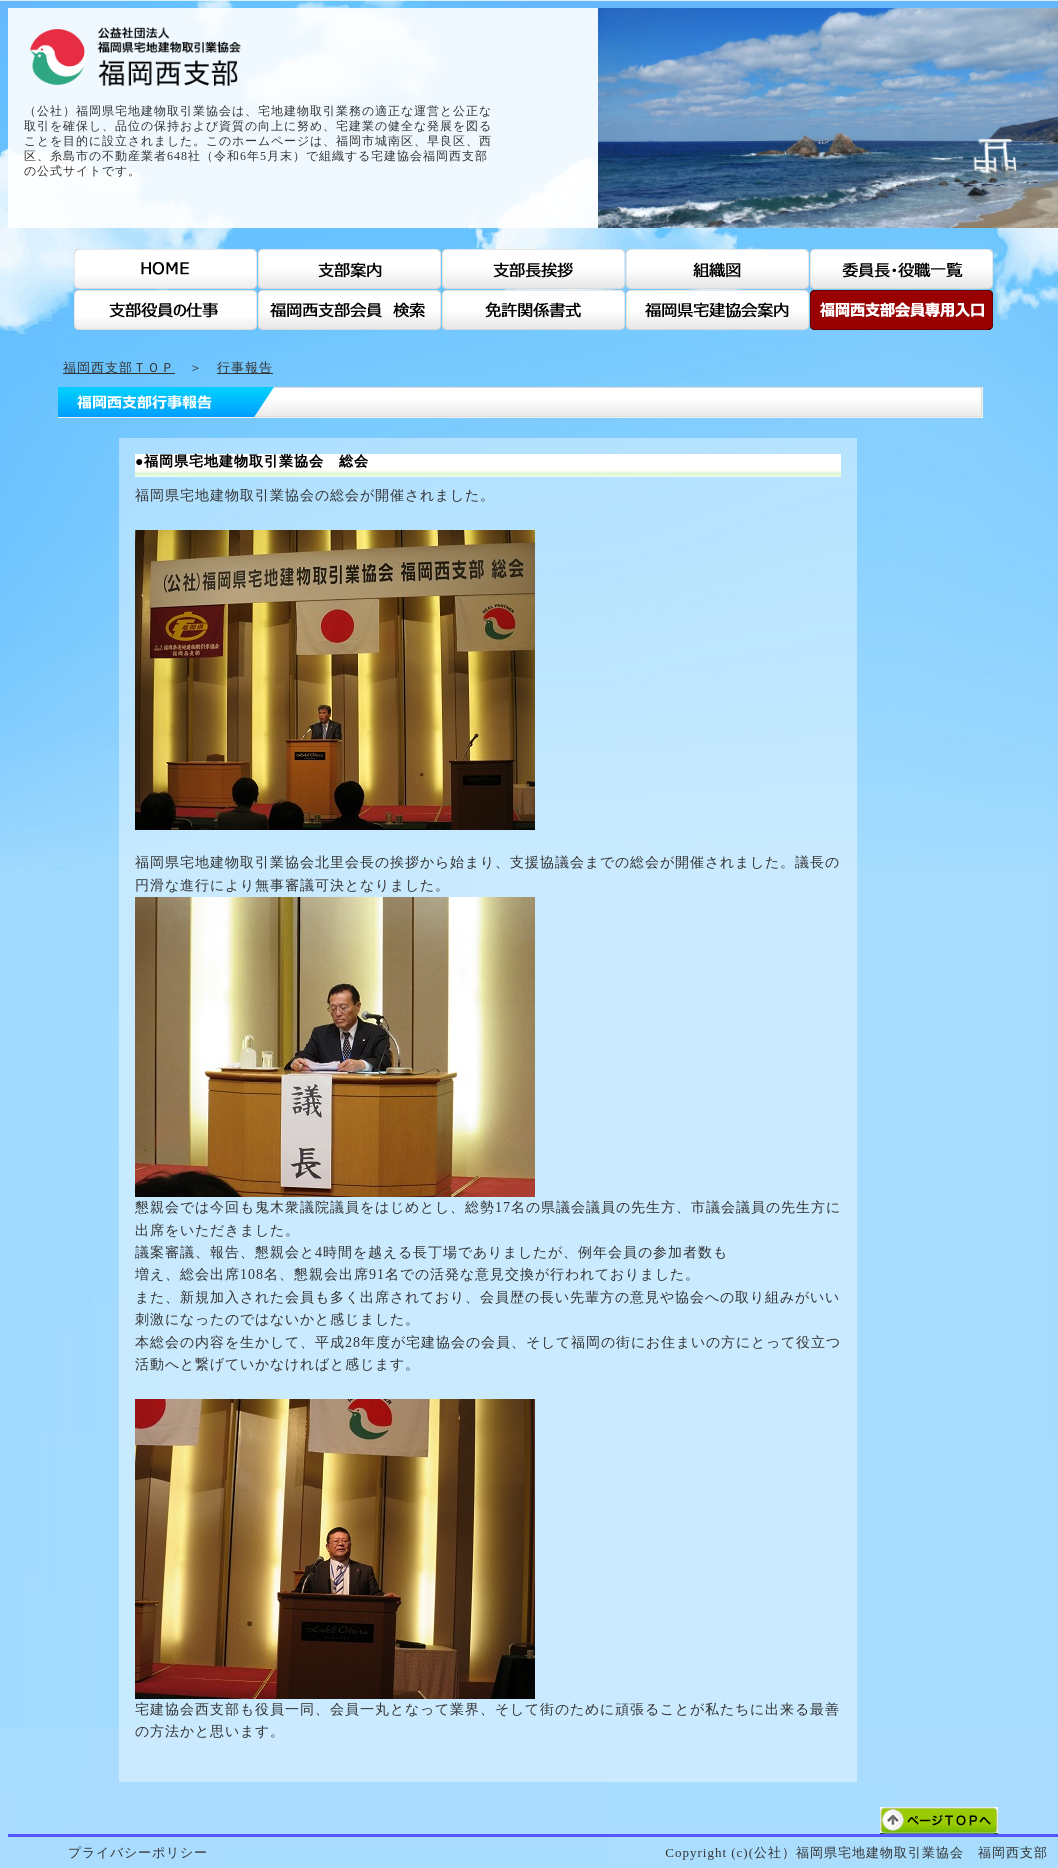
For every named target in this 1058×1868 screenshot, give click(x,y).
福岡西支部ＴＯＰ (119, 367)
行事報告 (245, 367)
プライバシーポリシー (138, 1852)
